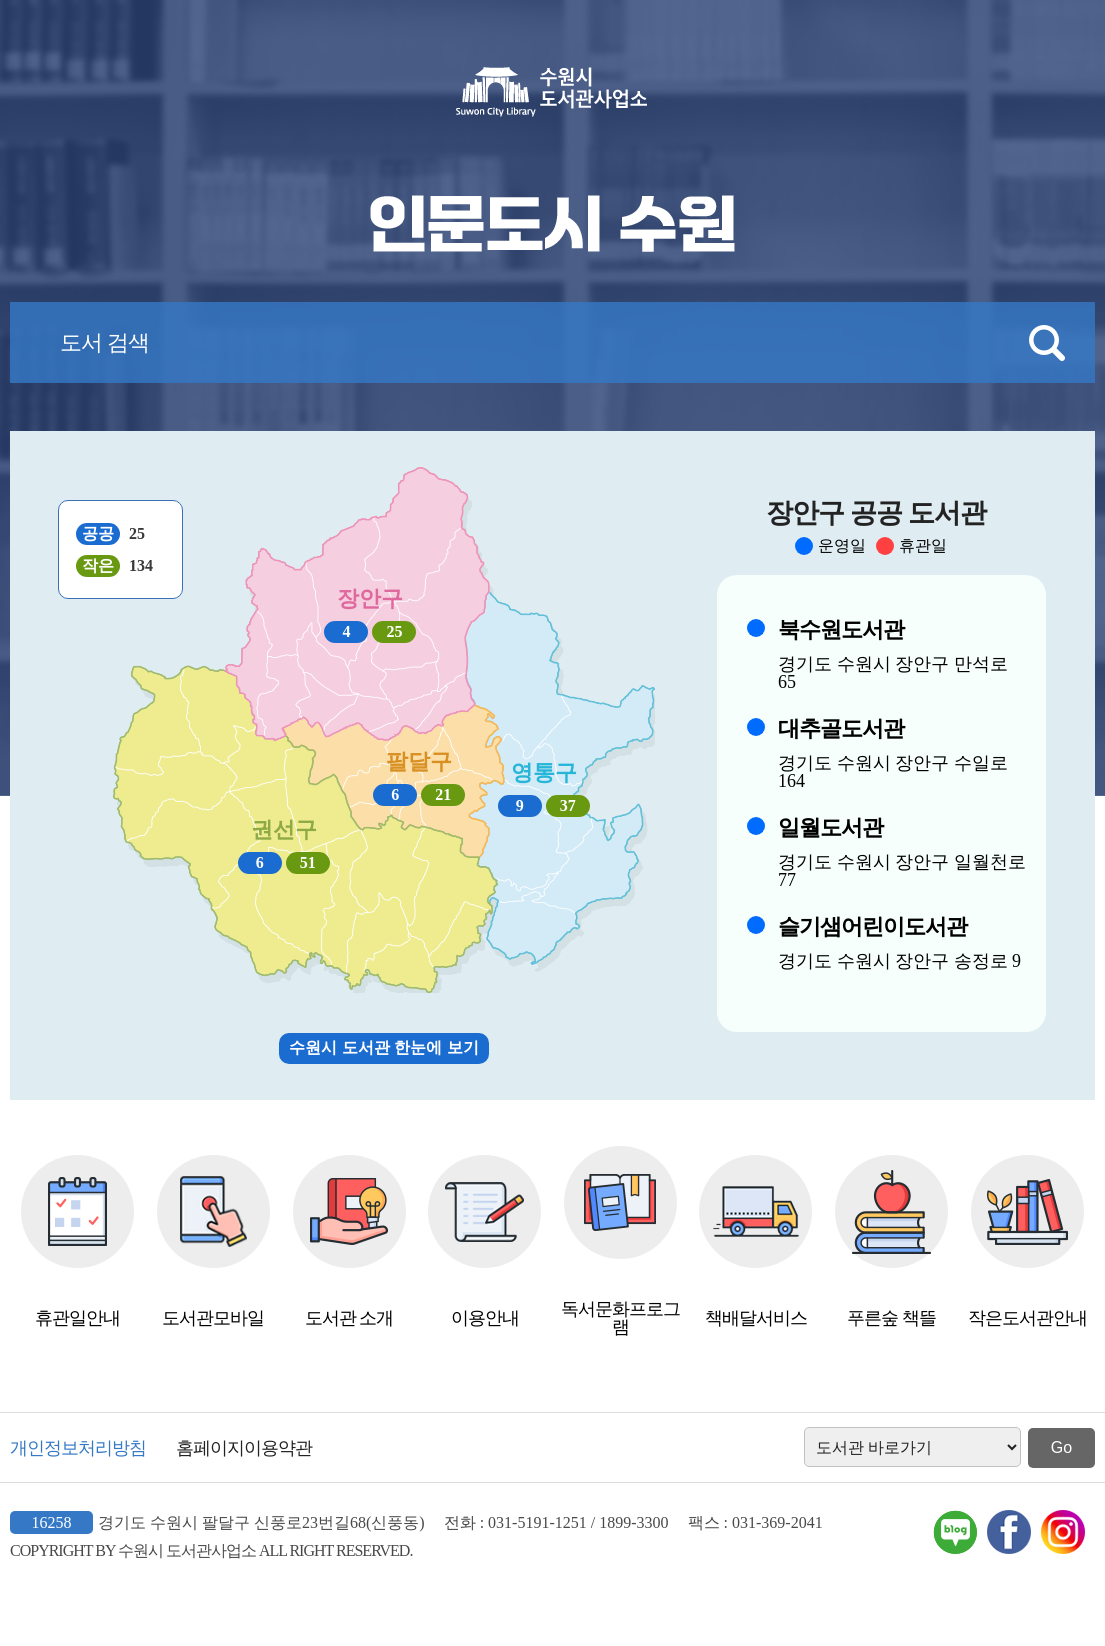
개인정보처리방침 (78, 1448)
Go (1061, 1447)
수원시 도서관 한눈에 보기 (383, 1047)
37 (568, 805)
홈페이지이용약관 (244, 1448)
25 (394, 631)
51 (308, 862)
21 (443, 794)
